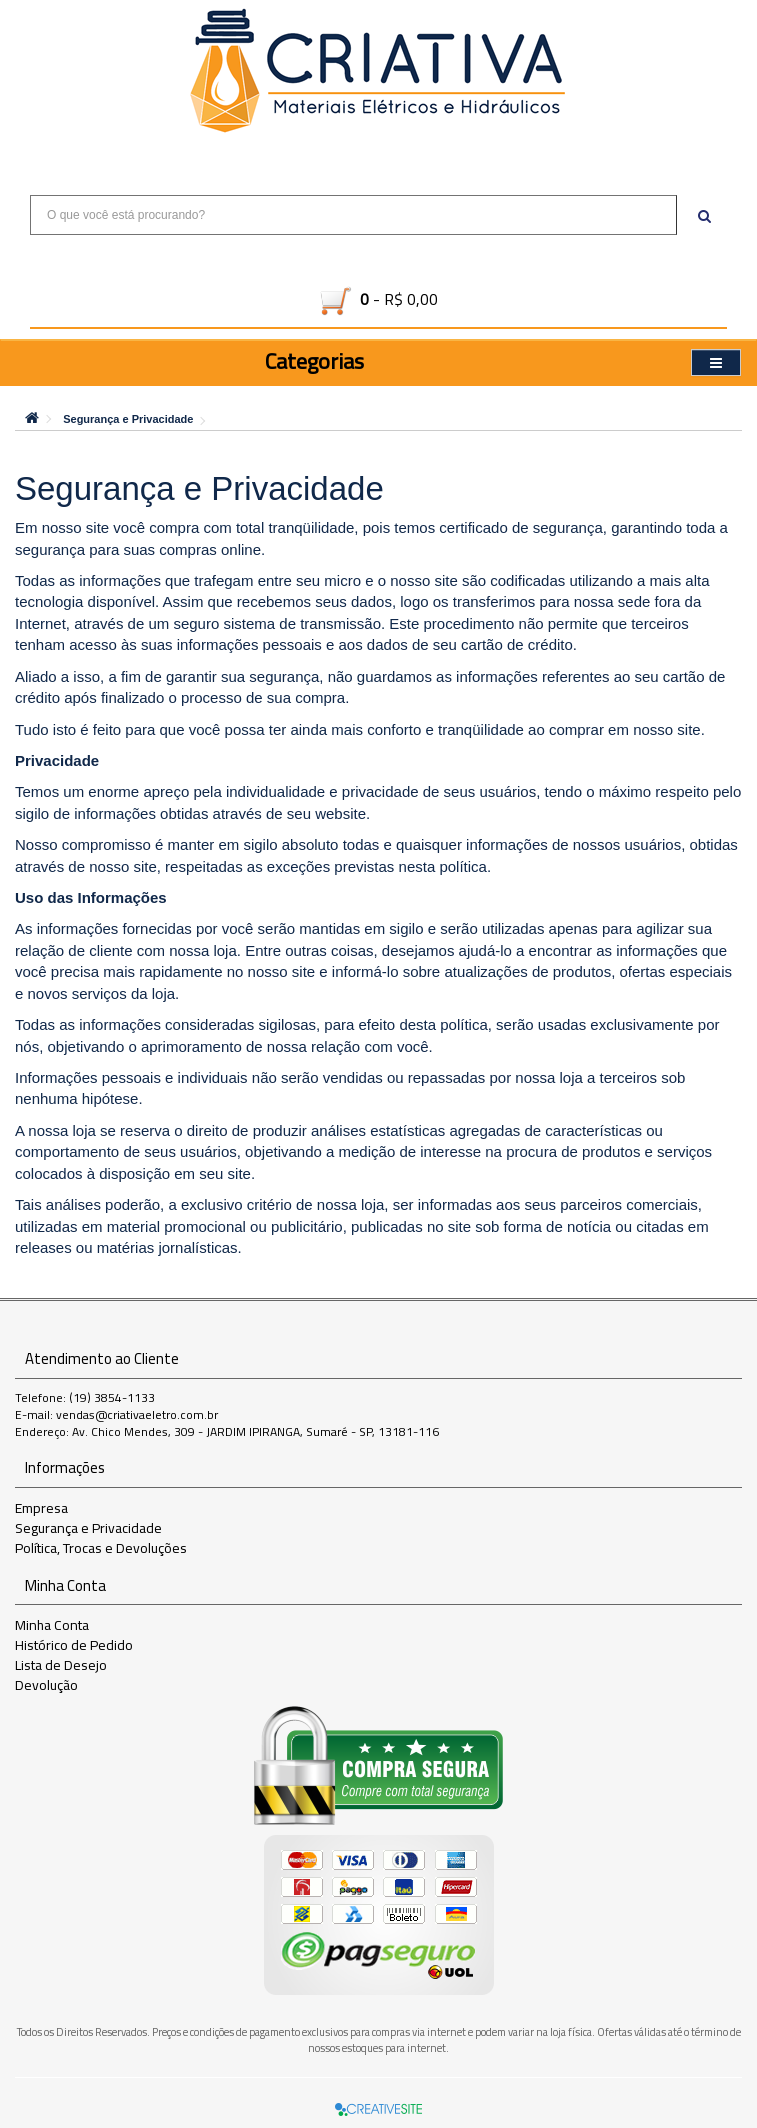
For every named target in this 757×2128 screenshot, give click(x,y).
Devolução (46, 1685)
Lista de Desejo (61, 1665)
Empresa (41, 1508)
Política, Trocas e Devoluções (101, 1548)
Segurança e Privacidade (128, 419)
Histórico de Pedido (74, 1645)
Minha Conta (52, 1625)
